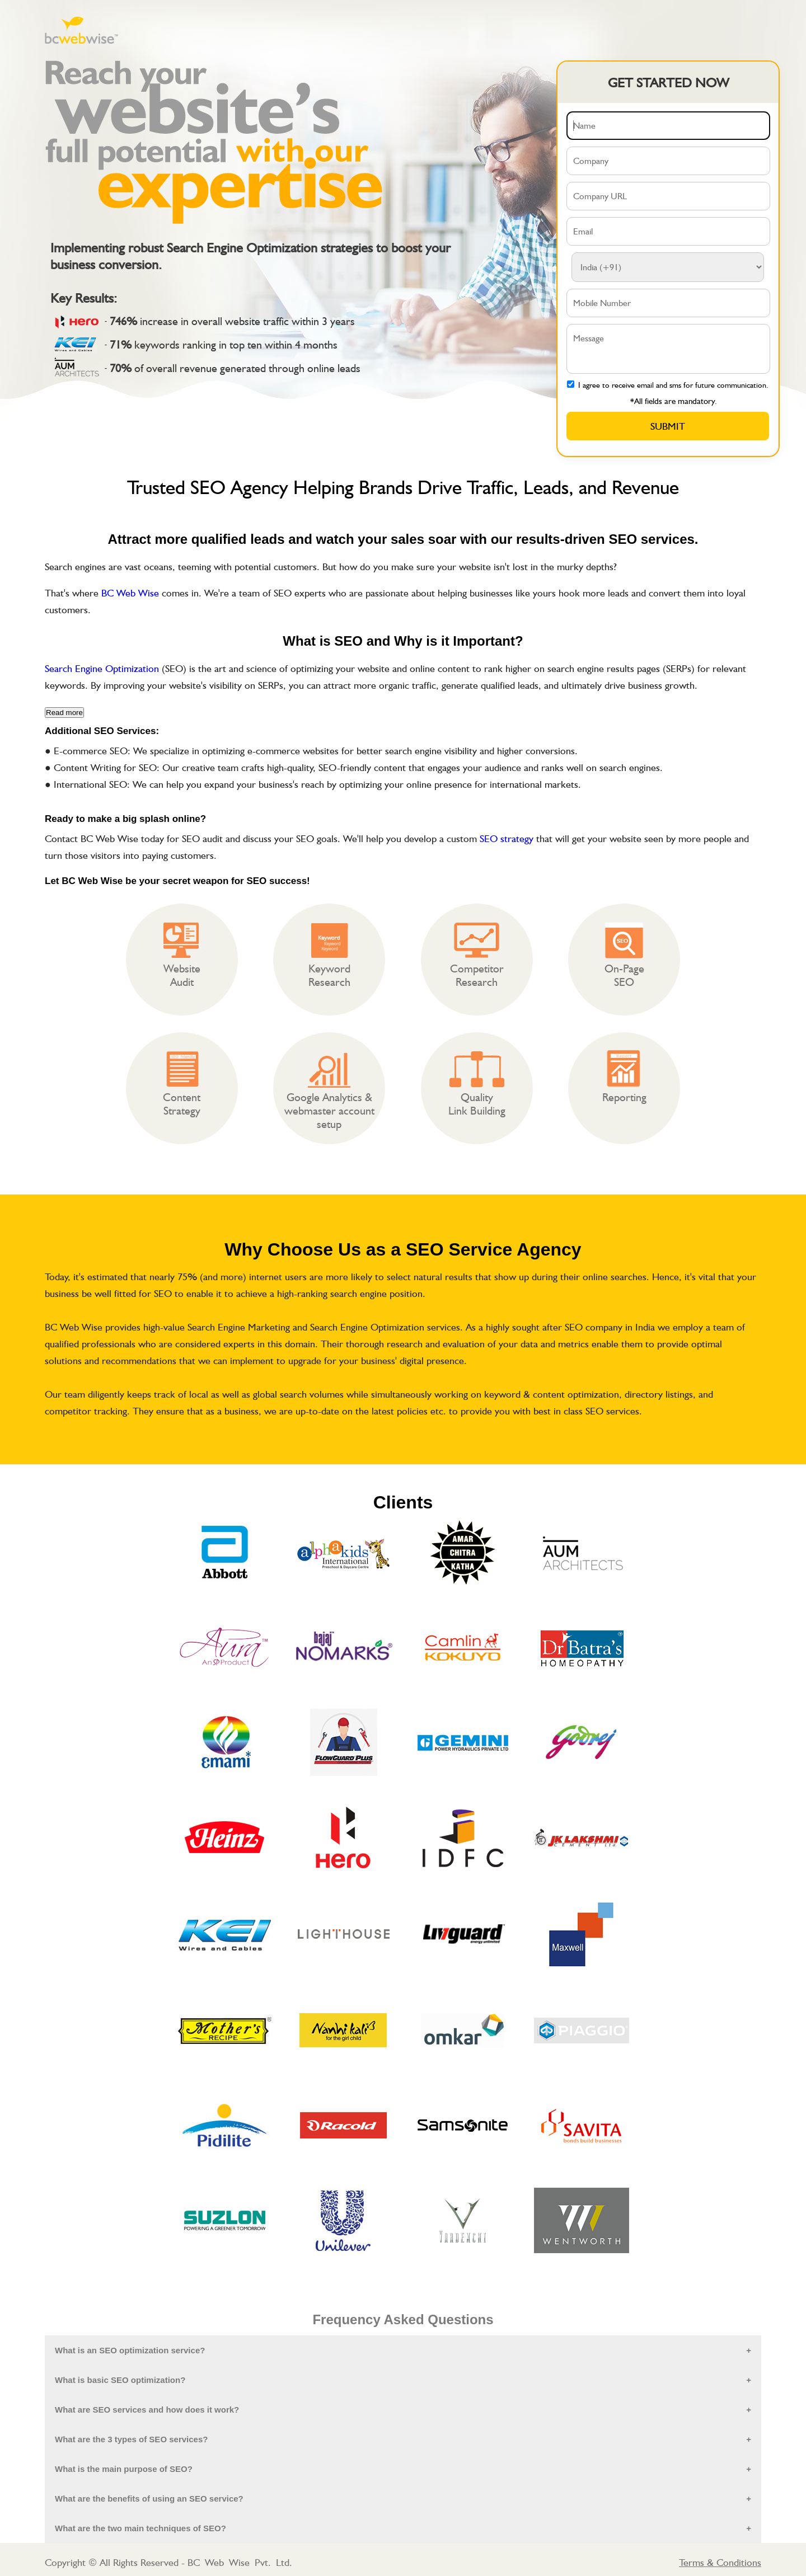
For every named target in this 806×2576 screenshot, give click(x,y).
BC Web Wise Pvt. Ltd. (240, 2562)
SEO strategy (506, 838)
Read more (64, 712)
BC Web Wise (130, 593)
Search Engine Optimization (102, 668)
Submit (667, 426)
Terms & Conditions (720, 2562)
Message (668, 349)
